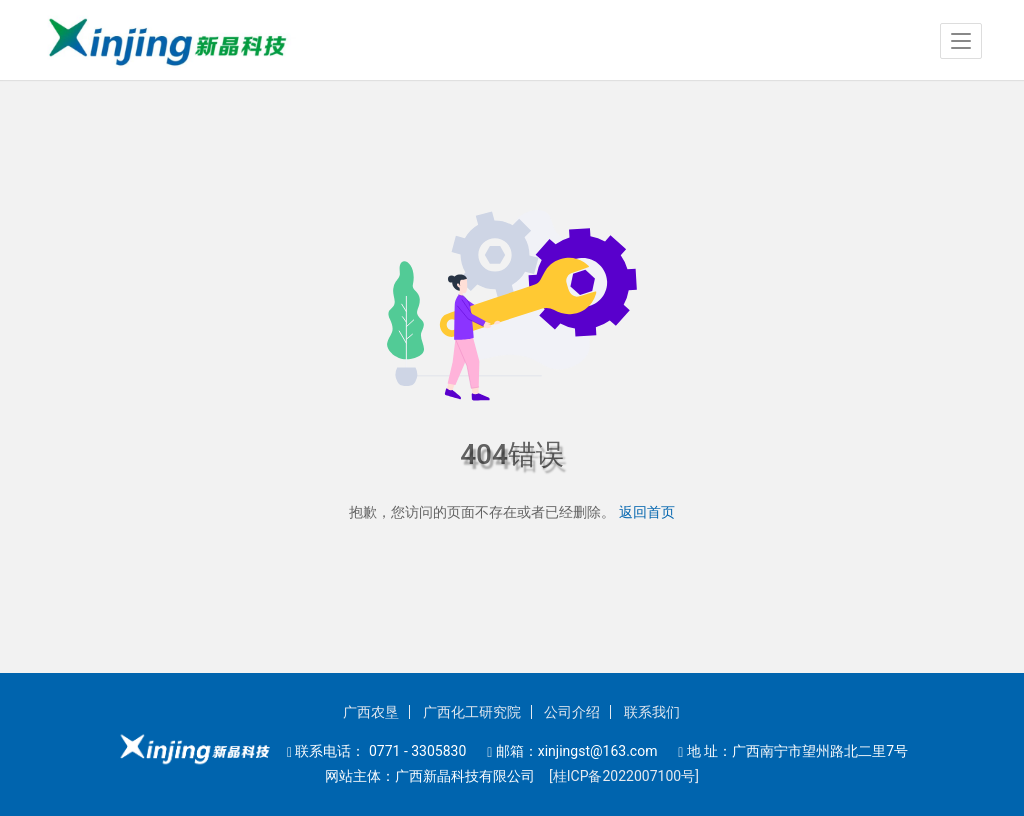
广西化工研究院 (472, 712)
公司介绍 (572, 712)
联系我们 (652, 712)
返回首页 (647, 512)
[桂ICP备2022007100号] (619, 776)
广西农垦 (371, 712)
